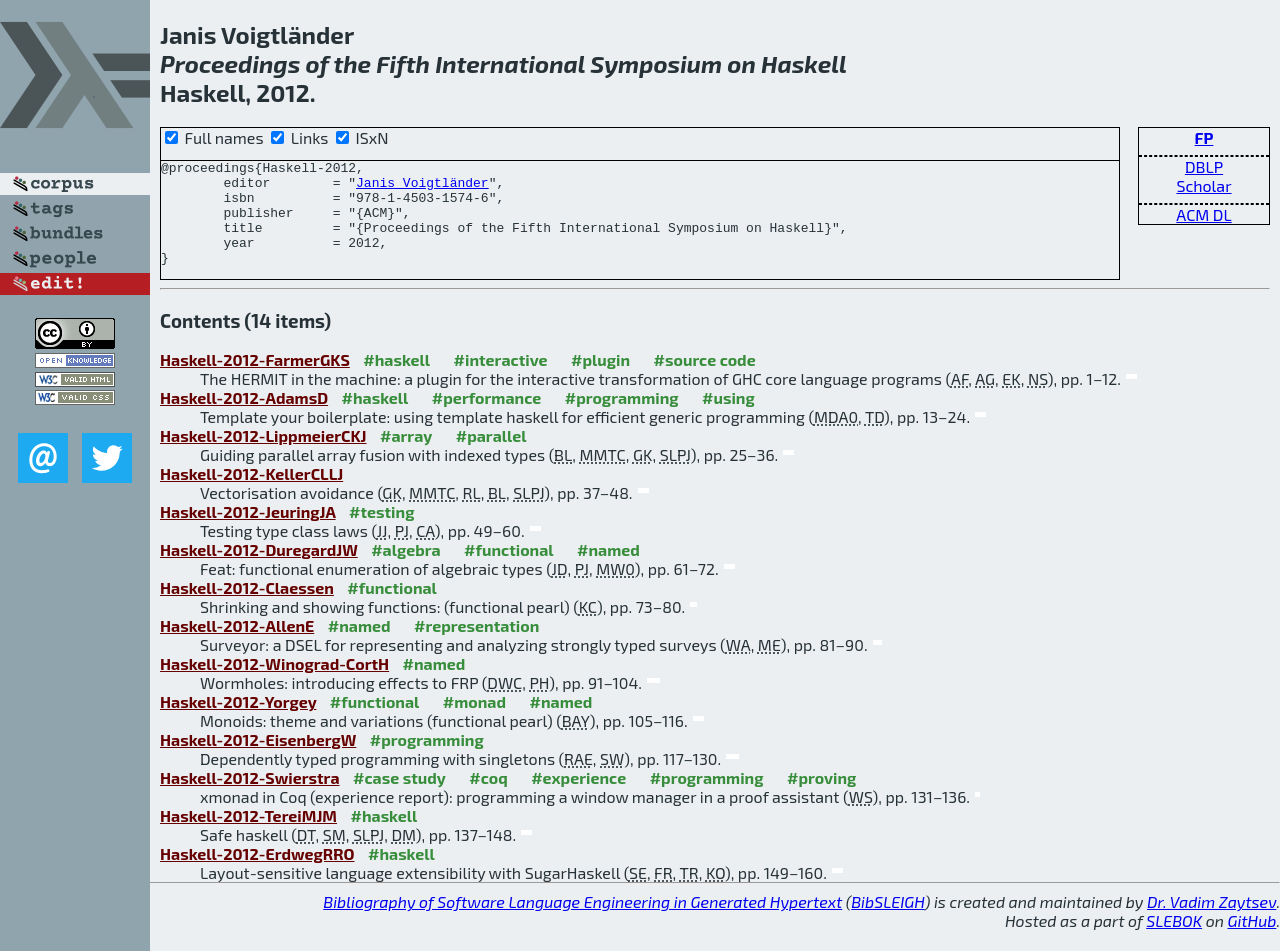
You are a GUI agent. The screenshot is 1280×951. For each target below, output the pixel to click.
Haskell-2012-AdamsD (244, 418)
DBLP (1204, 166)
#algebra (405, 570)
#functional (509, 570)
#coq (488, 798)
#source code (705, 380)
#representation (476, 646)
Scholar (1203, 185)
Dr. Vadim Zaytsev (1211, 922)
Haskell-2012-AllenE (237, 646)
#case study (399, 798)
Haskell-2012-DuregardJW (259, 570)
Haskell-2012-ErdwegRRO (257, 874)
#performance (486, 418)
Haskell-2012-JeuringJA (248, 532)
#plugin (600, 380)
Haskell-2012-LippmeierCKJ (263, 456)
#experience (578, 798)
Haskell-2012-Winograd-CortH (274, 684)
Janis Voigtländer (422, 188)
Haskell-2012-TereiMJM (248, 836)
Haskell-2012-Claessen (247, 608)
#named (608, 570)
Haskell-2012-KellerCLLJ (251, 494)
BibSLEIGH (887, 922)
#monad (474, 722)
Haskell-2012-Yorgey (238, 722)
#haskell (396, 380)
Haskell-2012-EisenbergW (258, 760)
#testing (381, 532)
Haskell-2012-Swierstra (250, 798)
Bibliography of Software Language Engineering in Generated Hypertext (582, 922)
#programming (622, 418)
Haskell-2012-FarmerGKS (255, 380)
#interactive (501, 380)
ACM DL (1203, 214)
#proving (821, 798)
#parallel (491, 456)
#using (728, 418)
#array (406, 456)
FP (1204, 137)
